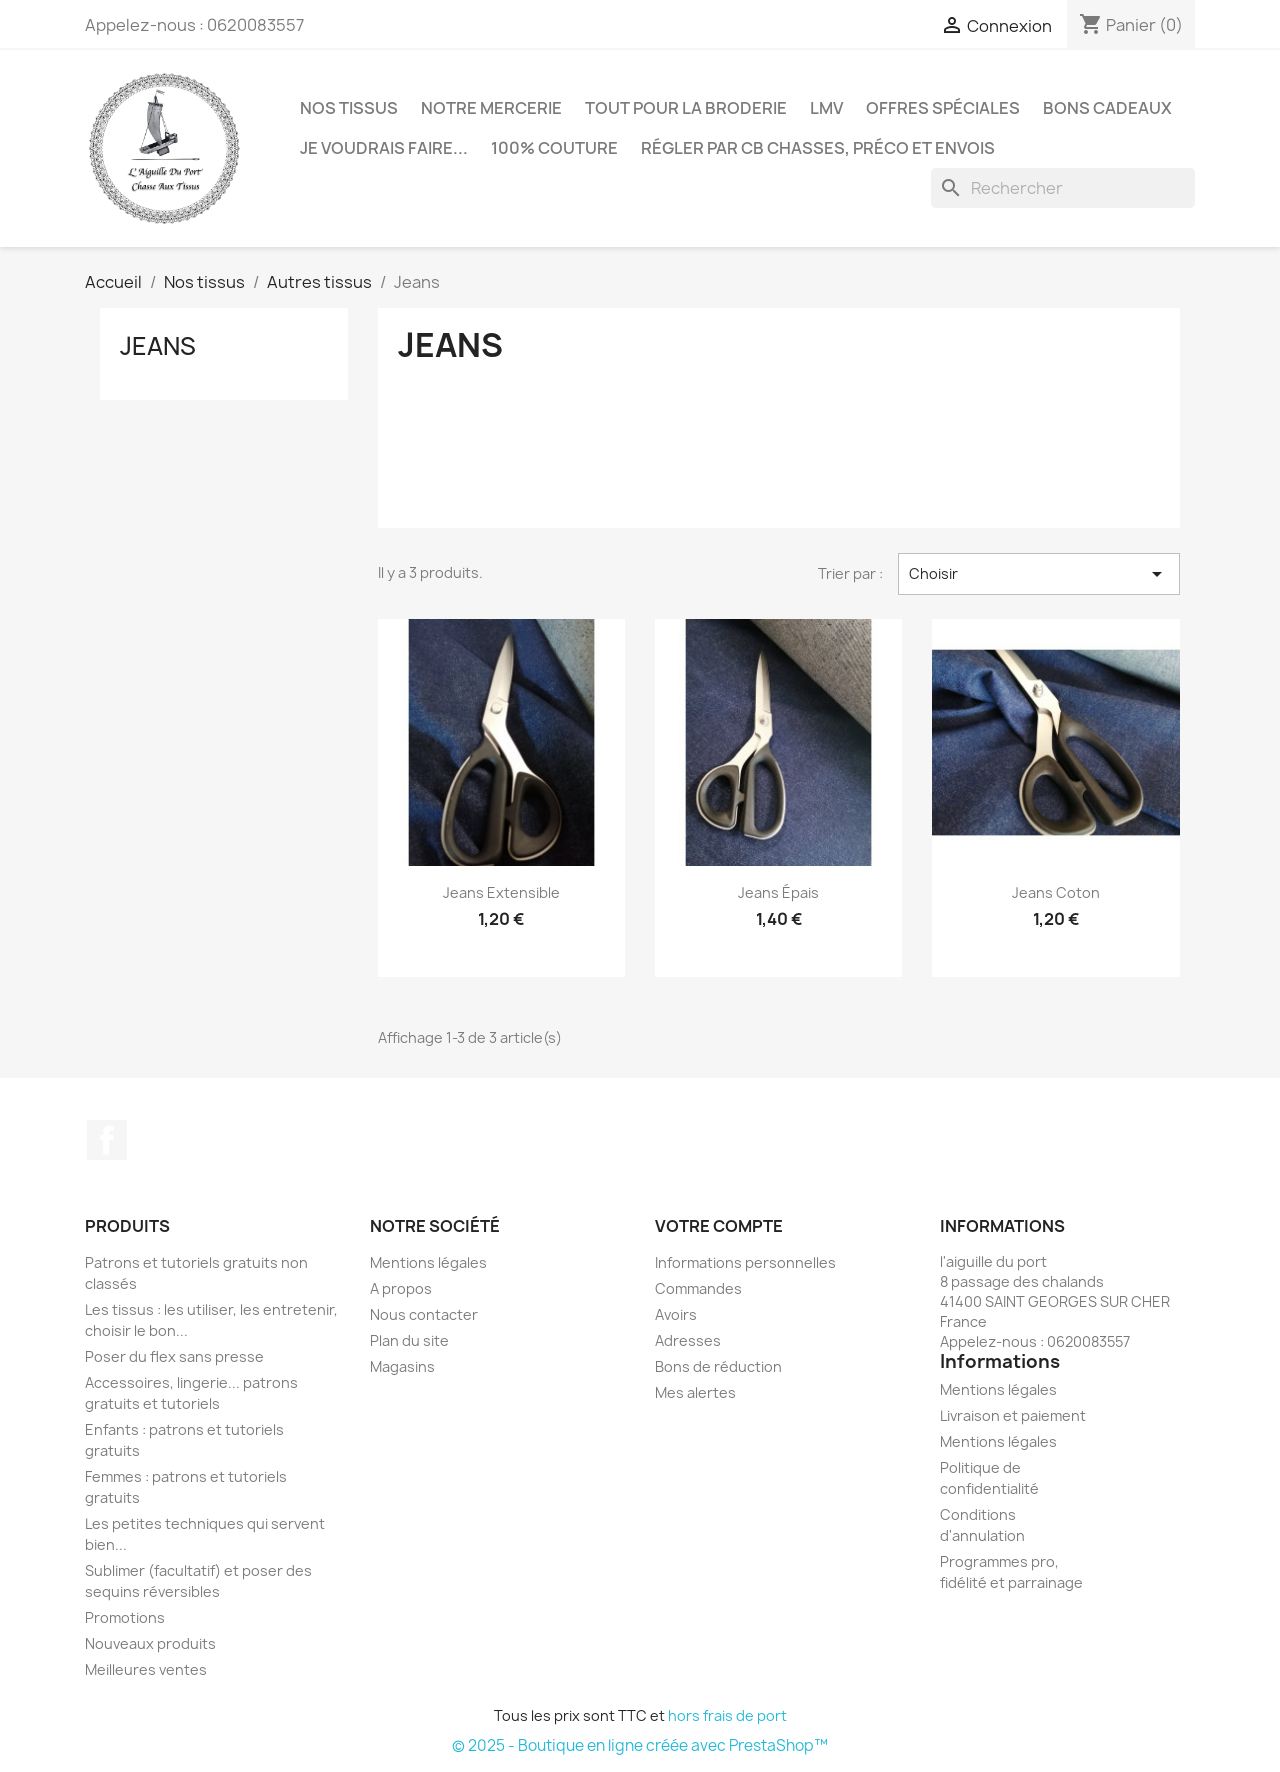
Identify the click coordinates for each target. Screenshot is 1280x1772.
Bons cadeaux (1107, 108)
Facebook (107, 1140)
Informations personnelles (745, 1262)
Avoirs (676, 1314)
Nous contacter (424, 1314)
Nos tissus (349, 108)
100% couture (554, 148)
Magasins (402, 1366)
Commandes (698, 1288)
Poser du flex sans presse (174, 1356)
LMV (826, 108)
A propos (401, 1288)
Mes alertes (695, 1392)
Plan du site (409, 1340)
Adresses (688, 1340)
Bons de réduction (718, 1366)
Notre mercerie (491, 108)
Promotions (125, 1617)
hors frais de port (727, 1715)
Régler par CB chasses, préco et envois (818, 148)
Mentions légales (428, 1262)
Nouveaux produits (150, 1643)
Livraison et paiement (1013, 1415)
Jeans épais (778, 892)
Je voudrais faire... (384, 148)
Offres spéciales (943, 108)
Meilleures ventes (146, 1669)
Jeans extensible (501, 892)
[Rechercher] (1063, 188)
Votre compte (719, 1226)
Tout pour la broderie (686, 108)
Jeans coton (1056, 892)
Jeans (158, 346)
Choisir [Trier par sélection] (1039, 574)
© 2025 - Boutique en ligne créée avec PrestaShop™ (640, 1745)
